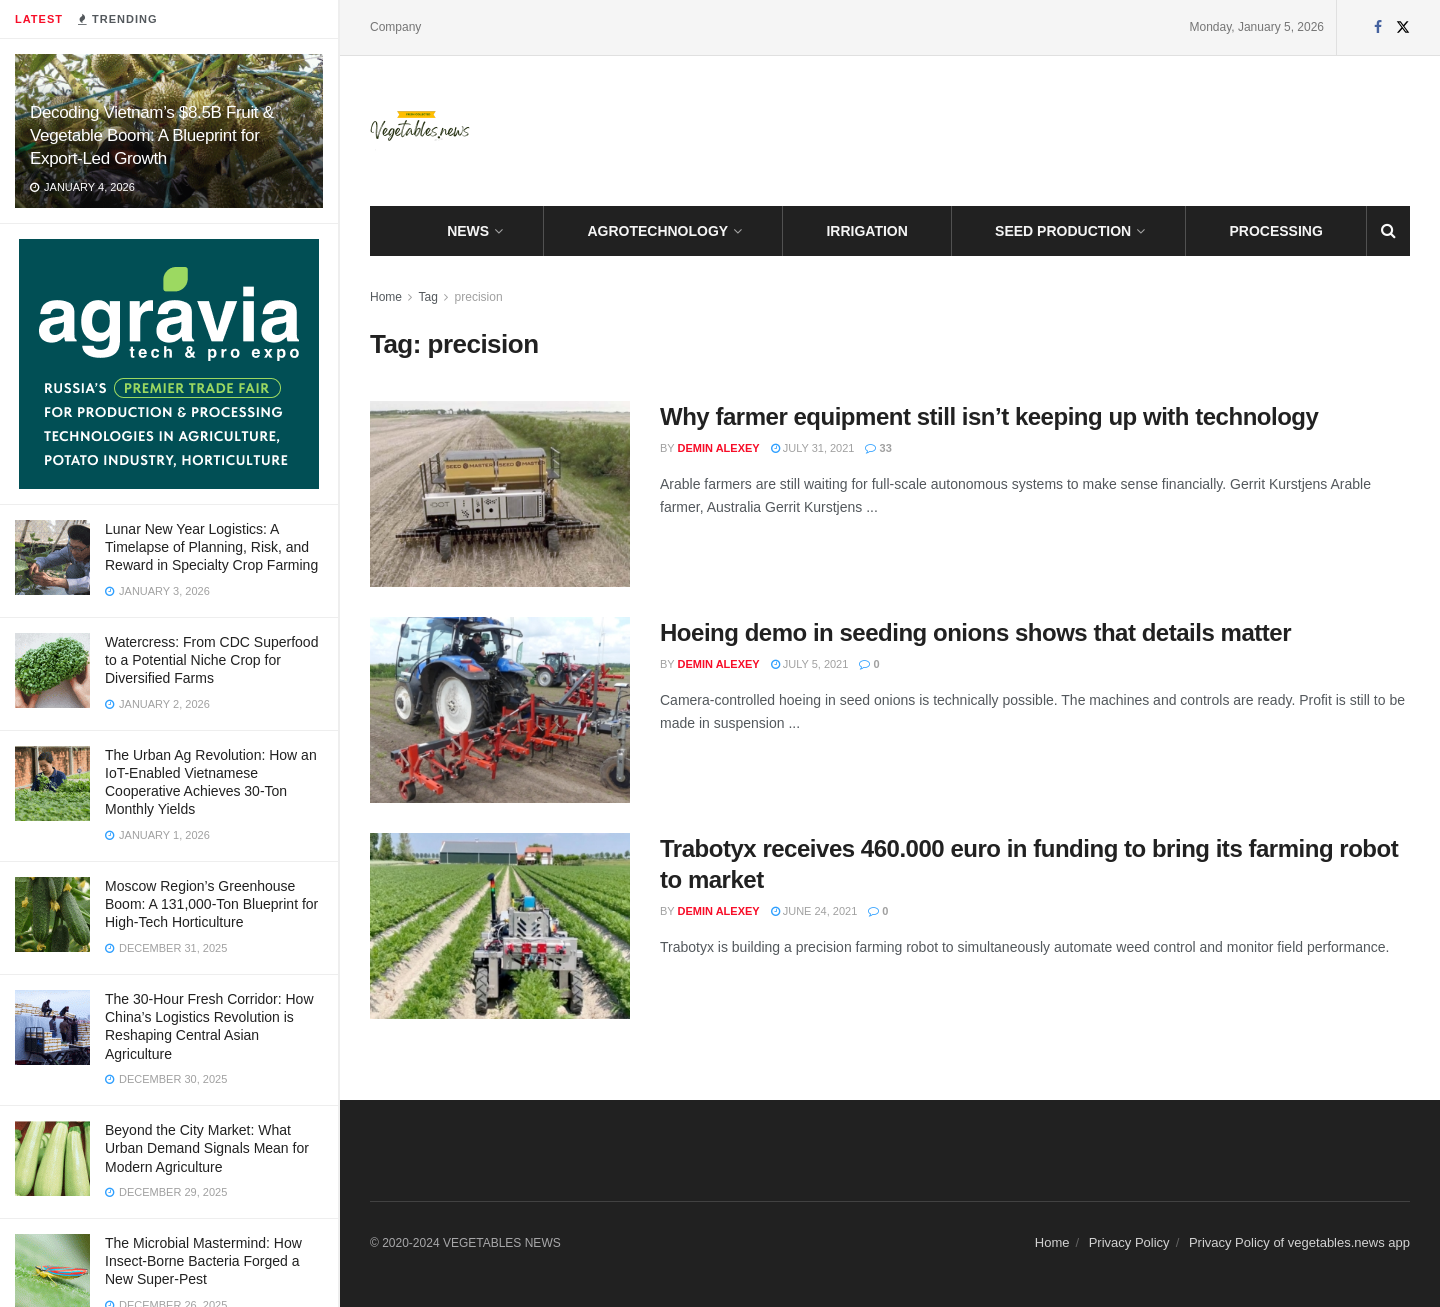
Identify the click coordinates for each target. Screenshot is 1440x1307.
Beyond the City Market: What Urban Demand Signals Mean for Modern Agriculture (207, 1148)
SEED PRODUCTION (1063, 231)
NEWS (468, 231)
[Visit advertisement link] (169, 364)
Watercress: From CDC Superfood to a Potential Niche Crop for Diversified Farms (211, 660)
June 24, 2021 (814, 911)
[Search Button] (1388, 231)
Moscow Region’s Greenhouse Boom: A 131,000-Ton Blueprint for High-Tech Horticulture (211, 904)
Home (386, 297)
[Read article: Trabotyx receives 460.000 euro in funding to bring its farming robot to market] (500, 926)
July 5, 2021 (810, 664)
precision (479, 297)
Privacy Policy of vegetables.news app (1299, 1242)
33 (878, 448)
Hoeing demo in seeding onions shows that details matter (975, 632)
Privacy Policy (1129, 1242)
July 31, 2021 (813, 448)
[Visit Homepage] (420, 131)
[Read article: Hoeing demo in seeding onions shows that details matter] (500, 710)
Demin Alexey (719, 448)
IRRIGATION (866, 231)
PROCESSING (1276, 231)
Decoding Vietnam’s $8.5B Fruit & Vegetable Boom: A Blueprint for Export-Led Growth (152, 135)
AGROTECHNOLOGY (657, 231)
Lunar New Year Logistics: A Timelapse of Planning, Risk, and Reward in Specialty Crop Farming (211, 547)
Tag (427, 297)
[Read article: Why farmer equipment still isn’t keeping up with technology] (500, 494)
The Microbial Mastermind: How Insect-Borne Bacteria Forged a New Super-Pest (203, 1261)
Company (395, 27)
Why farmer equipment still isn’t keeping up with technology (989, 416)
